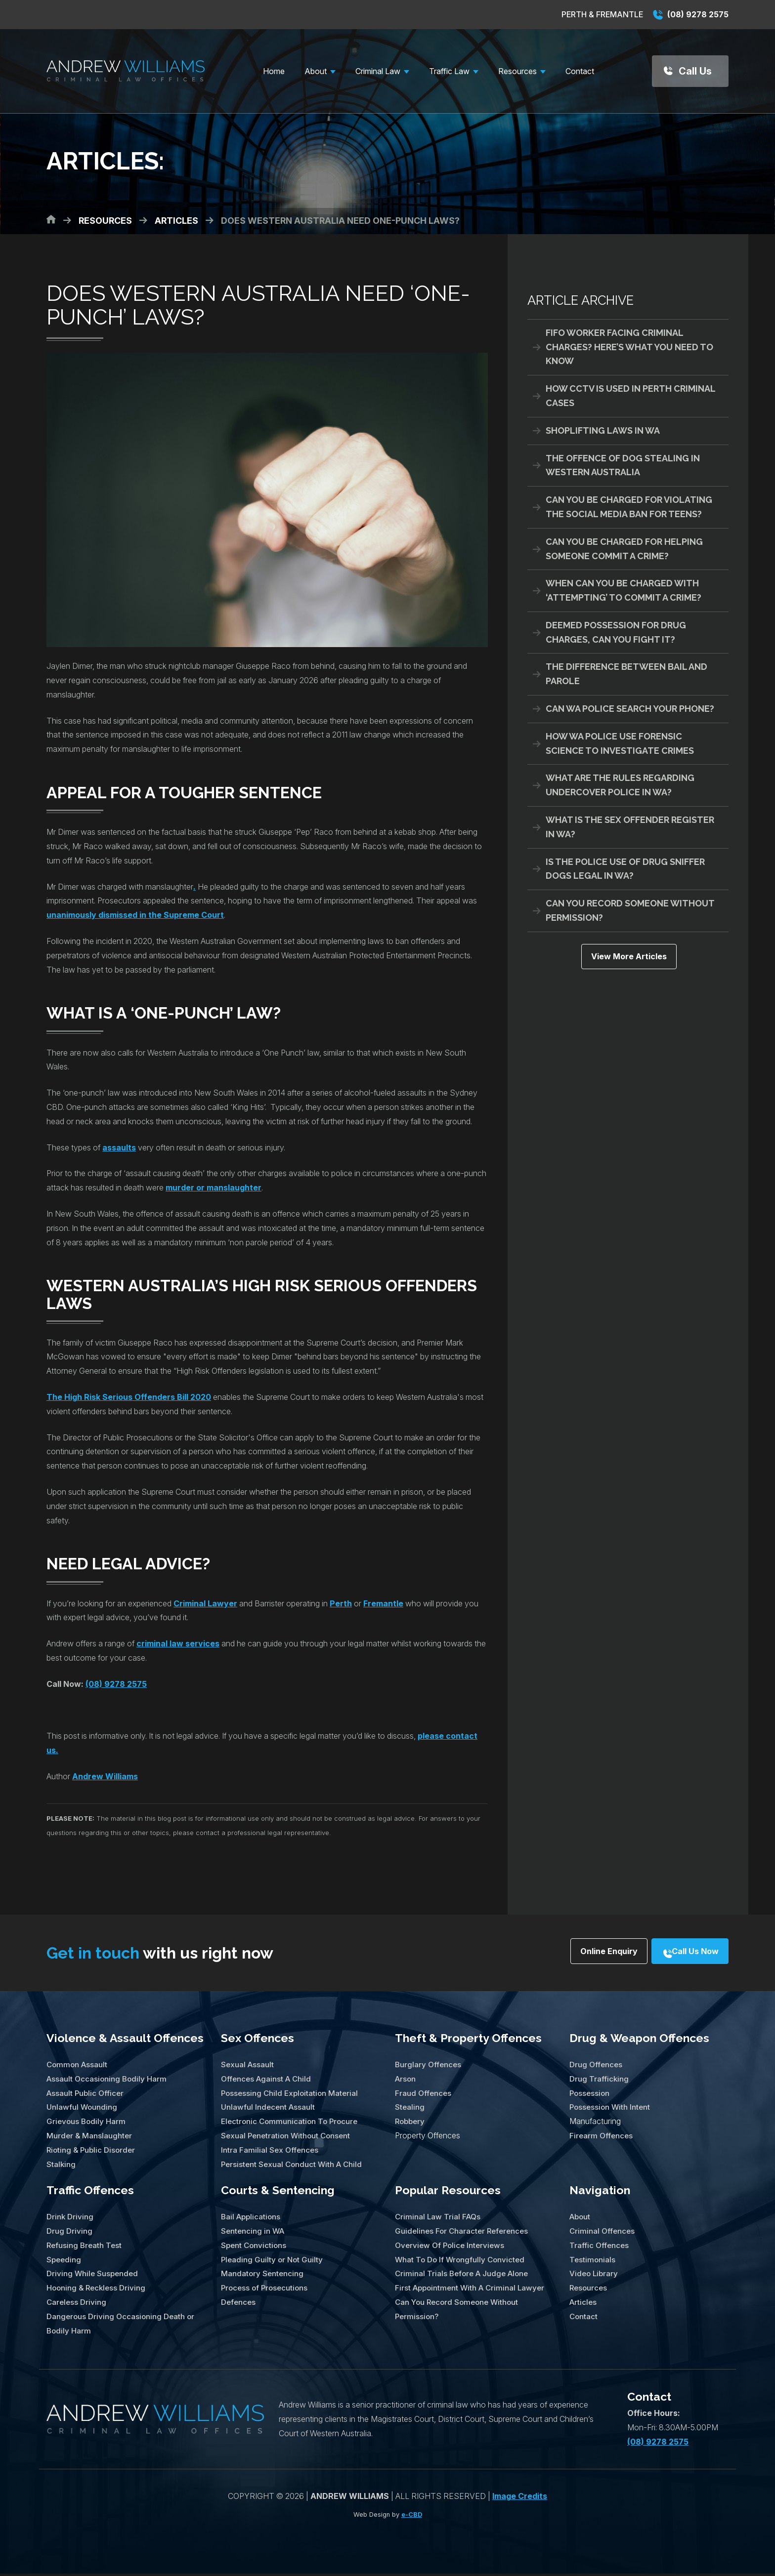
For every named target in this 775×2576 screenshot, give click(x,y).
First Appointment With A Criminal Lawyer (472, 2290)
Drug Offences (596, 2067)
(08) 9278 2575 (691, 14)
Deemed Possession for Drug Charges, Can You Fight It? (616, 632)
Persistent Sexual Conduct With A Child (294, 2166)
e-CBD (411, 2517)
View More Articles (628, 960)
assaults (119, 1147)
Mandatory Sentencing (263, 2276)
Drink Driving (70, 2219)
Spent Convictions (255, 2247)
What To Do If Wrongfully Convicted (462, 2262)
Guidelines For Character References (464, 2233)
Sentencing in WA (254, 2233)
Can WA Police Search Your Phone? (630, 708)
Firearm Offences (602, 2138)
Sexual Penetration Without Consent (288, 2138)
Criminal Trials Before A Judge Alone (464, 2276)
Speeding (64, 2262)
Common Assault (78, 2067)
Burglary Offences (429, 2067)
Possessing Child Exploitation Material (291, 2095)
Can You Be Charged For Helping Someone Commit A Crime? (624, 548)
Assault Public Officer (86, 2095)
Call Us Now (683, 1954)
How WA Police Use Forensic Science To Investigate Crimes (620, 743)
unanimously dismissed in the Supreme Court (135, 915)
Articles (583, 2304)
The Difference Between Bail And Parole (626, 673)
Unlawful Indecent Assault (269, 2109)
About (580, 2219)
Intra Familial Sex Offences (270, 2152)
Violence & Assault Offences (125, 2040)
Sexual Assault (248, 2067)
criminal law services (177, 1643)
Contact (584, 2319)
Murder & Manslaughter (89, 2138)
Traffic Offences (90, 2192)
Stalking (61, 2166)
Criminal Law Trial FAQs (439, 2219)
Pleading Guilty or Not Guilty (273, 2262)
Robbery (411, 2123)
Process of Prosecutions (266, 2290)
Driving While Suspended (93, 2276)
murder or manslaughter (213, 1187)
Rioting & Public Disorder (92, 2152)
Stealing (410, 2109)
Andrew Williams (105, 1776)
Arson (406, 2081)
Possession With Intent (611, 2109)
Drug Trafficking (599, 2081)
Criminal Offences (603, 2233)
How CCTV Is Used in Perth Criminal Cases (631, 395)
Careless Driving (77, 2304)
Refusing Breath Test (85, 2247)
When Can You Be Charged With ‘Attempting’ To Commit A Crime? (623, 590)
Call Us (695, 71)
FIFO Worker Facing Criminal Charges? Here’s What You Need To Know (629, 347)
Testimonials (592, 2262)
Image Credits (519, 2498)
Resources (589, 2290)
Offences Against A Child (268, 2081)
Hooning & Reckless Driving (97, 2290)
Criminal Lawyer (205, 1603)
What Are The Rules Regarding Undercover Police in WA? (620, 785)
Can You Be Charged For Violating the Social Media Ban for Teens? (629, 506)
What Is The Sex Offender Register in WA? (630, 827)
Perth (341, 1603)
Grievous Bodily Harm (87, 2123)
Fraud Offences (424, 2095)
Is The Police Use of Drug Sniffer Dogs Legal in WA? (625, 869)
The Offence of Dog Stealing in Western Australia (623, 465)
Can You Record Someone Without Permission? (630, 910)
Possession (590, 2095)
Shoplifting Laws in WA (603, 430)
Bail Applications (252, 2219)
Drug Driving (69, 2233)
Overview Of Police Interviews (452, 2247)
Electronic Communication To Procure (291, 2123)
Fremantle (383, 1603)
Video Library (594, 2276)
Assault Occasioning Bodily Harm (108, 2081)
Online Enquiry (569, 1954)
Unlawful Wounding (82, 2109)
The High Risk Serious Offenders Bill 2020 (128, 1397)
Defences (239, 2304)
